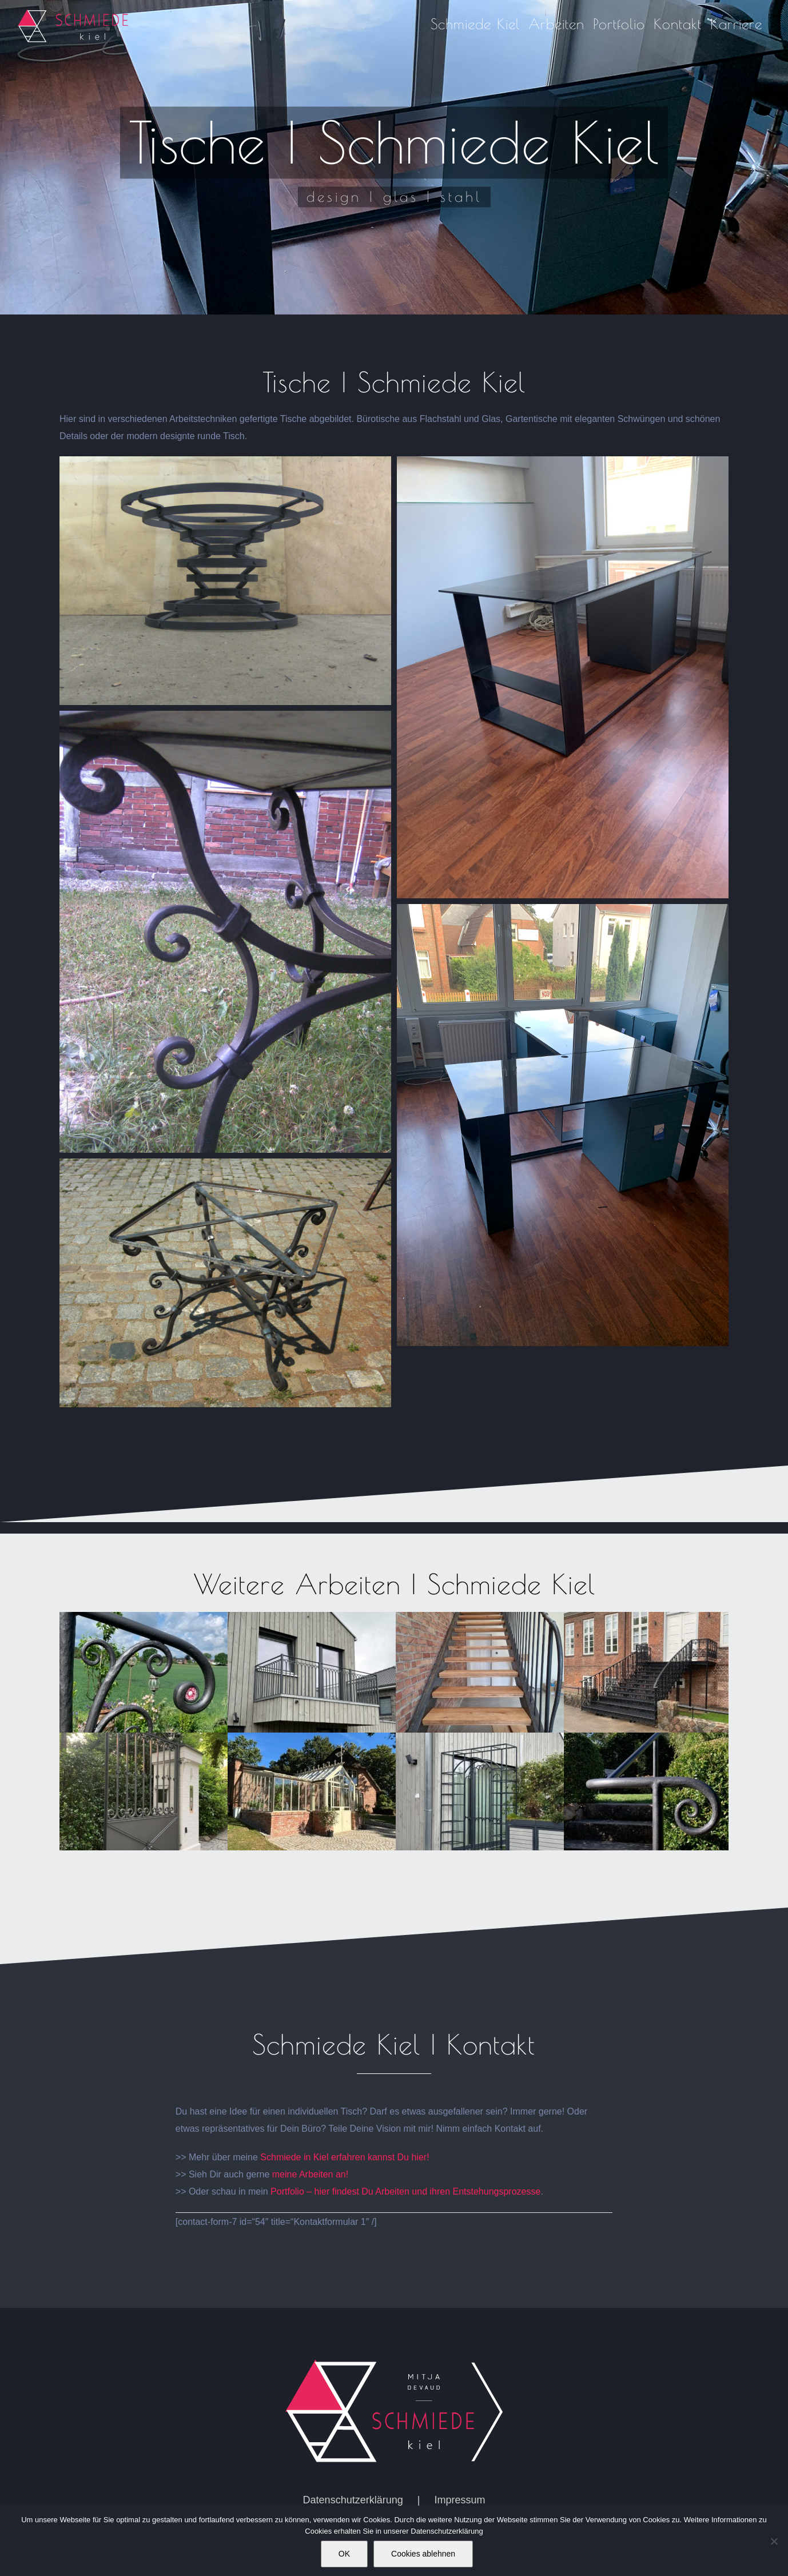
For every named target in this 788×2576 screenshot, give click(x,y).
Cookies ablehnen (423, 2553)
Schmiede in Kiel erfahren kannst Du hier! (346, 2157)
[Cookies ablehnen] (773, 2541)
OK (344, 2553)
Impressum (459, 2500)
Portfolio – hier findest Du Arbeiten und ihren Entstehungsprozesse (405, 2191)
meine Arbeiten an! (310, 2174)
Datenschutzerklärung (353, 2500)
